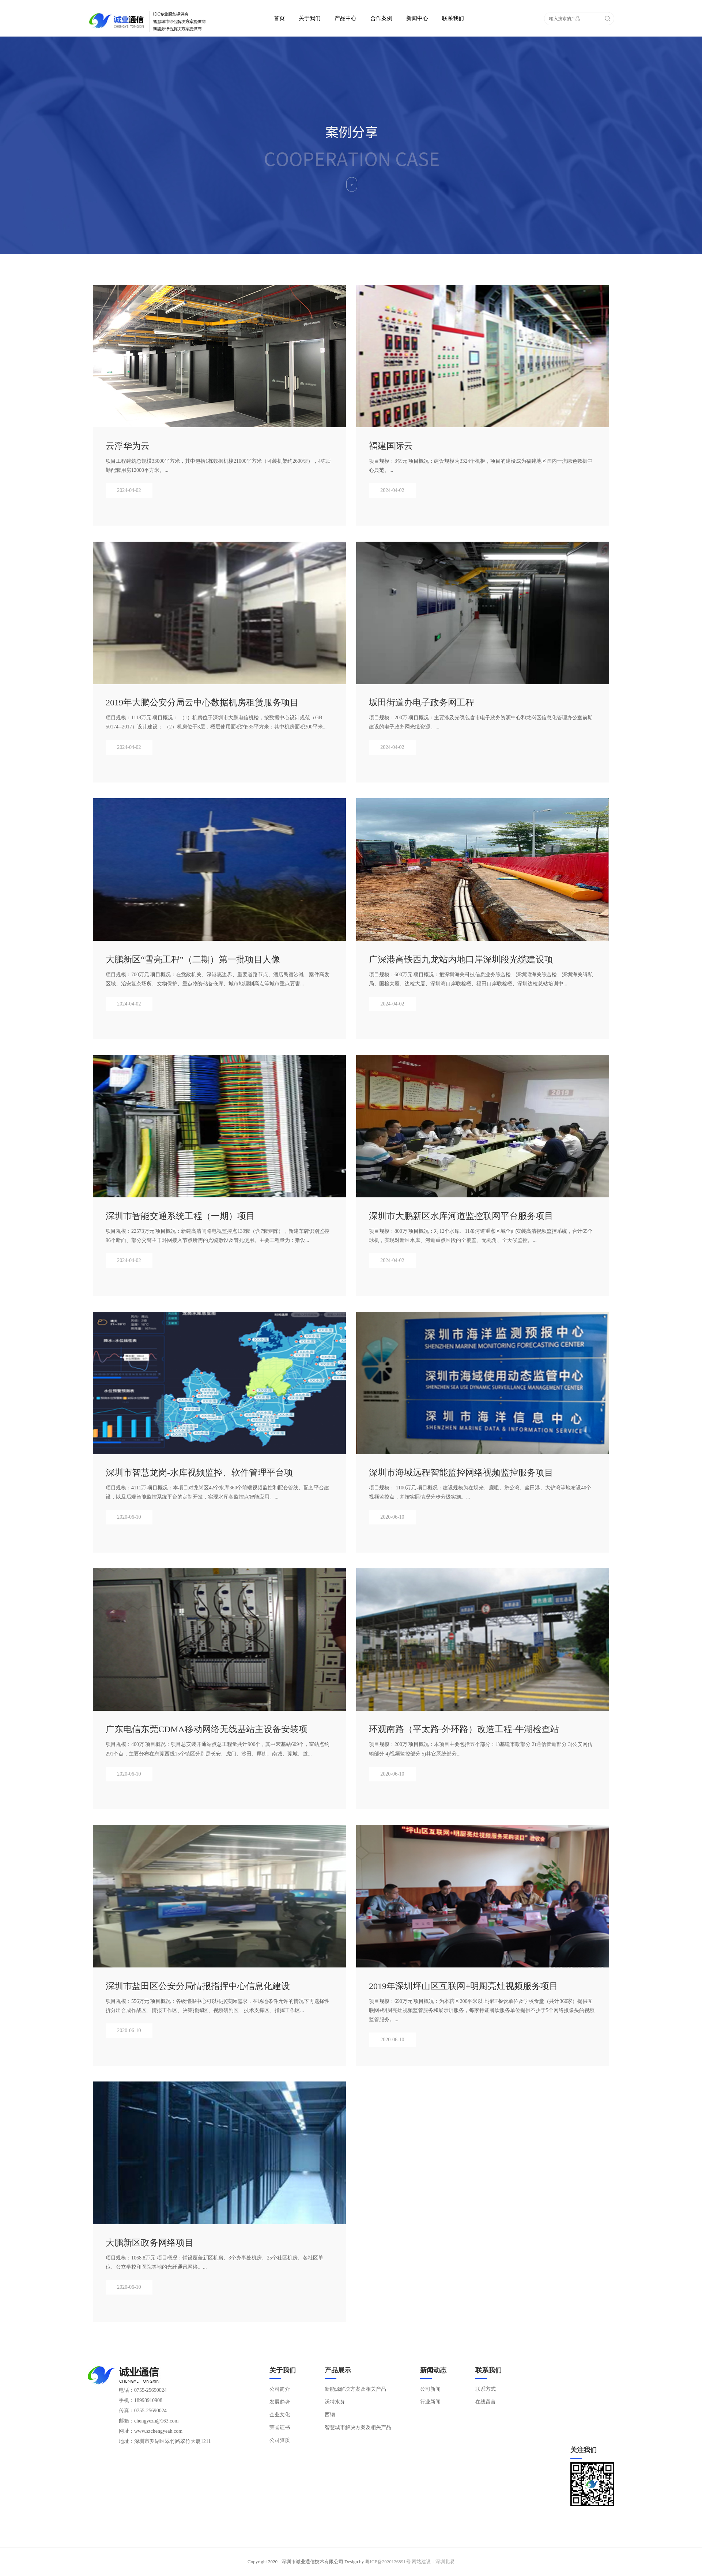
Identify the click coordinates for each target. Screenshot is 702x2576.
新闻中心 (417, 18)
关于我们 (310, 18)
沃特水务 (335, 2402)
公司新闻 (430, 2389)
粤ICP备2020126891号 (387, 2561)
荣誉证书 (279, 2427)
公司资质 (279, 2440)
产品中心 (345, 18)
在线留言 (485, 2402)
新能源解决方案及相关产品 (355, 2389)
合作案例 (381, 18)
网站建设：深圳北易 (433, 2561)
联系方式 (485, 2389)
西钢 (330, 2414)
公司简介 (279, 2389)
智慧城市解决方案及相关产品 (358, 2427)
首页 (279, 18)
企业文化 (279, 2414)
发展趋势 (279, 2402)
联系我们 (453, 18)
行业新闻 (430, 2402)
